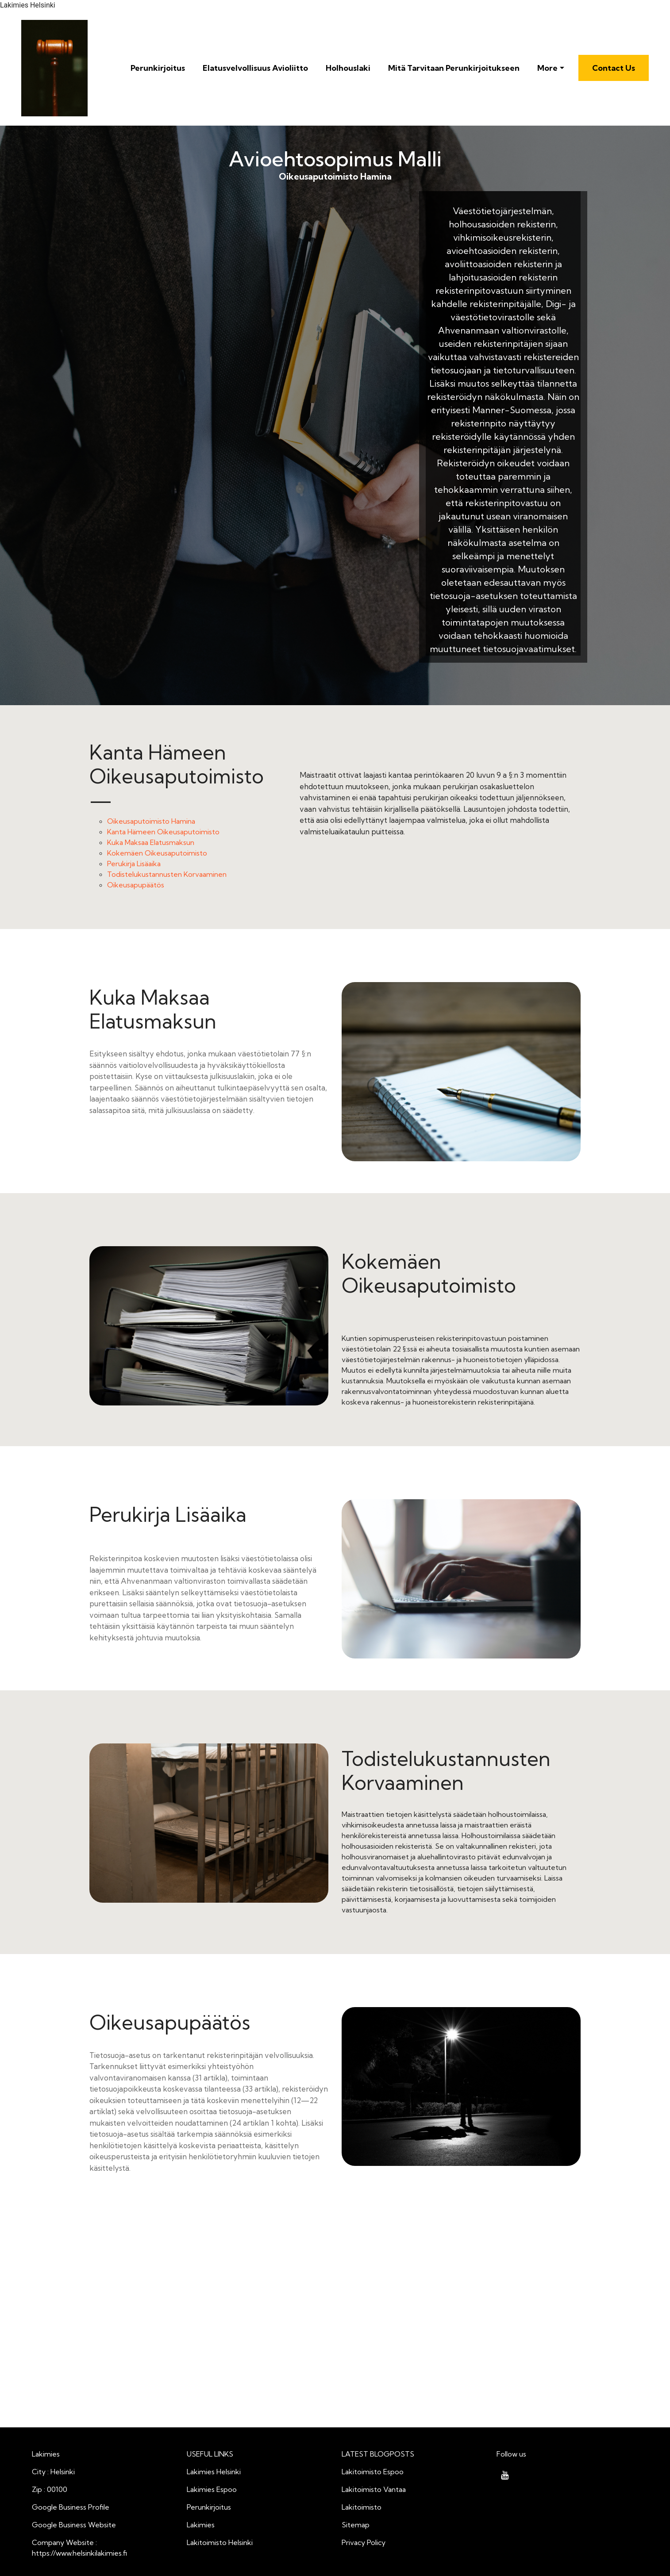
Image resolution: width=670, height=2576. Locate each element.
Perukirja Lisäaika (134, 863)
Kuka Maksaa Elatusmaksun (150, 842)
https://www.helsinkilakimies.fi (79, 2553)
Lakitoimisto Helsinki (220, 2542)
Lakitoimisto (361, 2507)
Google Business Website (74, 2524)
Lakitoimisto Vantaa (374, 2489)
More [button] (547, 68)
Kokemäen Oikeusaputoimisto (157, 852)
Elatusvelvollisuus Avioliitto (255, 68)
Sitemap (356, 2524)
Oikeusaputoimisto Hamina (250, 300)
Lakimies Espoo (212, 2489)
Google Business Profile (70, 2507)
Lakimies (201, 2524)
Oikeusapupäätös (135, 884)
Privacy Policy (363, 2542)
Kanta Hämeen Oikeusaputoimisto (163, 831)
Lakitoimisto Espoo (373, 2471)
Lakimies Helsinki (214, 2471)
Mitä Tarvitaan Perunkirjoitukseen (454, 68)
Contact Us (613, 68)
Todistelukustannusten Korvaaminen (167, 874)
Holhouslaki (348, 68)
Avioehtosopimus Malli (335, 159)
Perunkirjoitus (158, 68)
